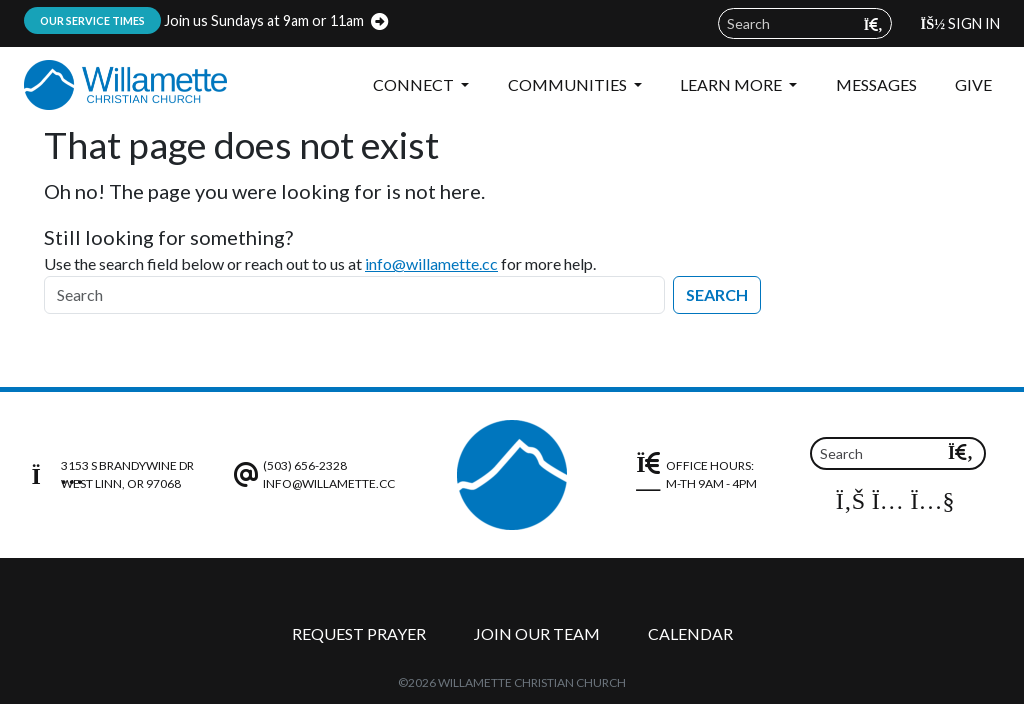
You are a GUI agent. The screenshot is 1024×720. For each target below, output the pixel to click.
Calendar (690, 633)
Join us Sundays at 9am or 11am (194, 20)
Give (973, 84)
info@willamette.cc (431, 263)
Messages (876, 84)
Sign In (960, 23)
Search (717, 294)
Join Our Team (537, 633)
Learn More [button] (732, 84)
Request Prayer (359, 633)
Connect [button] (415, 84)
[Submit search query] (873, 24)
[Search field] (805, 23)
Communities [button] (569, 84)
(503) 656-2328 (305, 465)
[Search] (354, 295)
